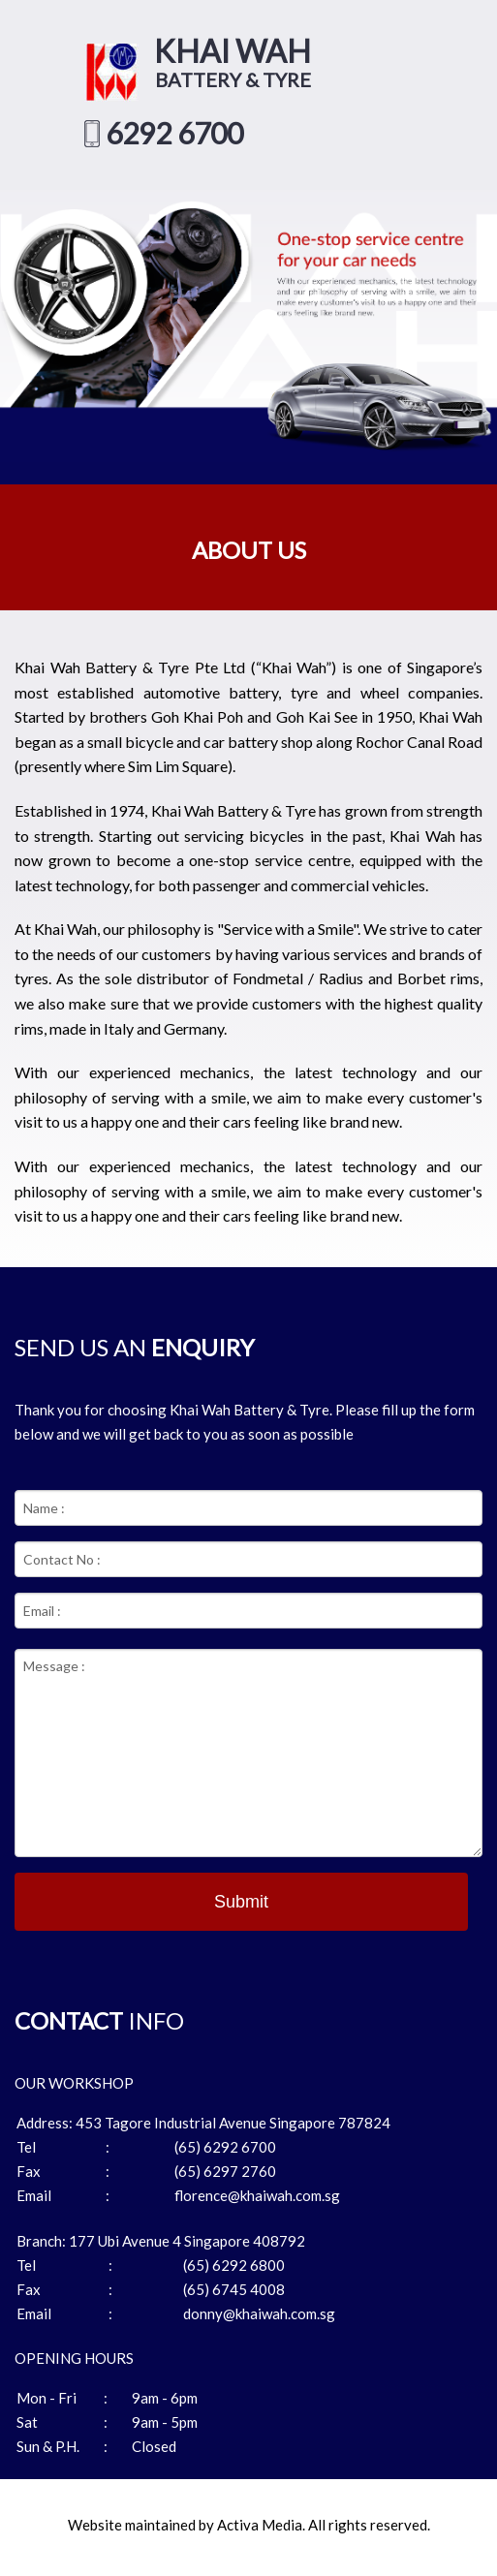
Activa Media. (261, 2524)
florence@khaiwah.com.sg (257, 2195)
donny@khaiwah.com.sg (259, 2313)
